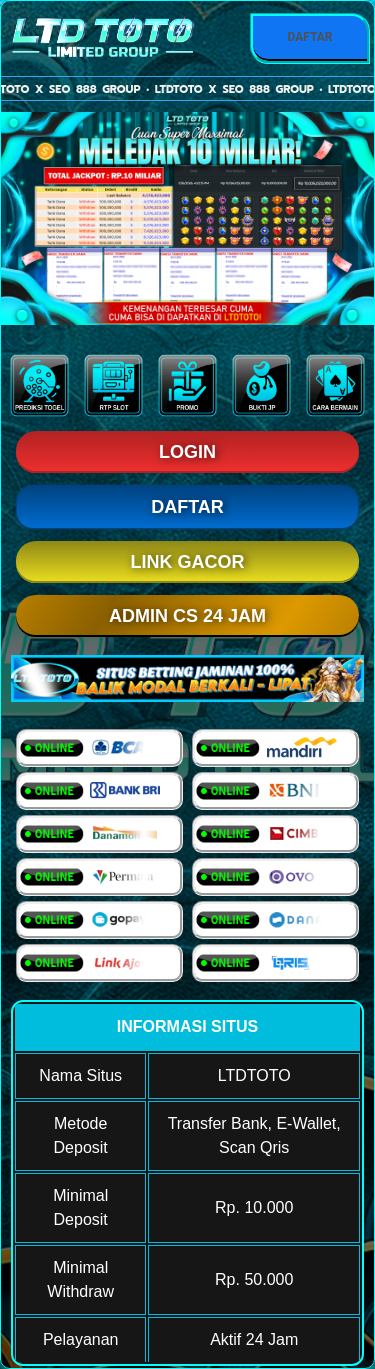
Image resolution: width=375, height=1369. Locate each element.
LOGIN (187, 452)
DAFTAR (309, 37)
